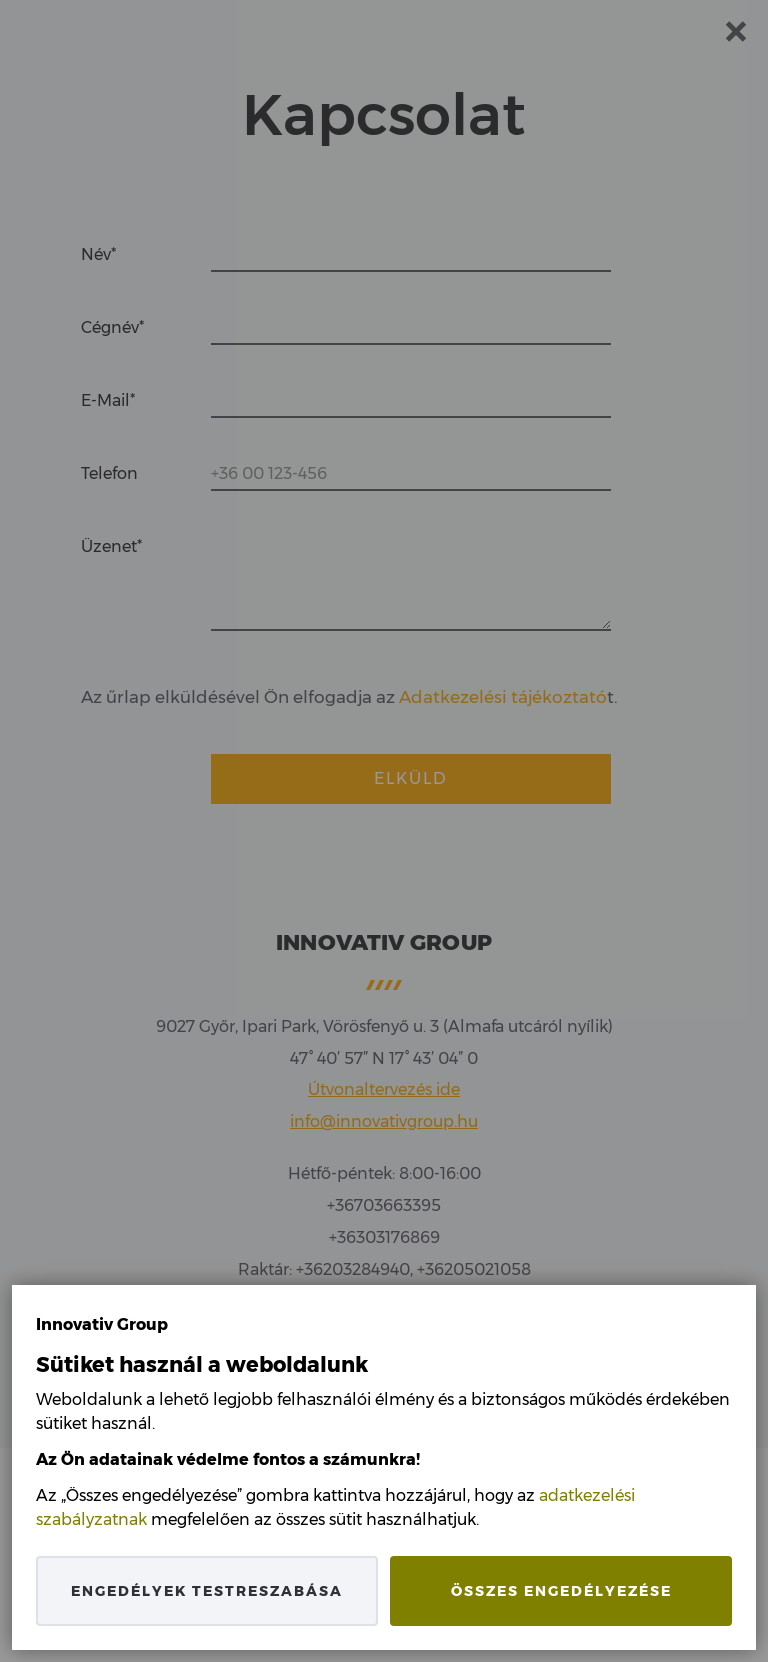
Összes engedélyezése (561, 1591)
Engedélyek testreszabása (207, 1591)
